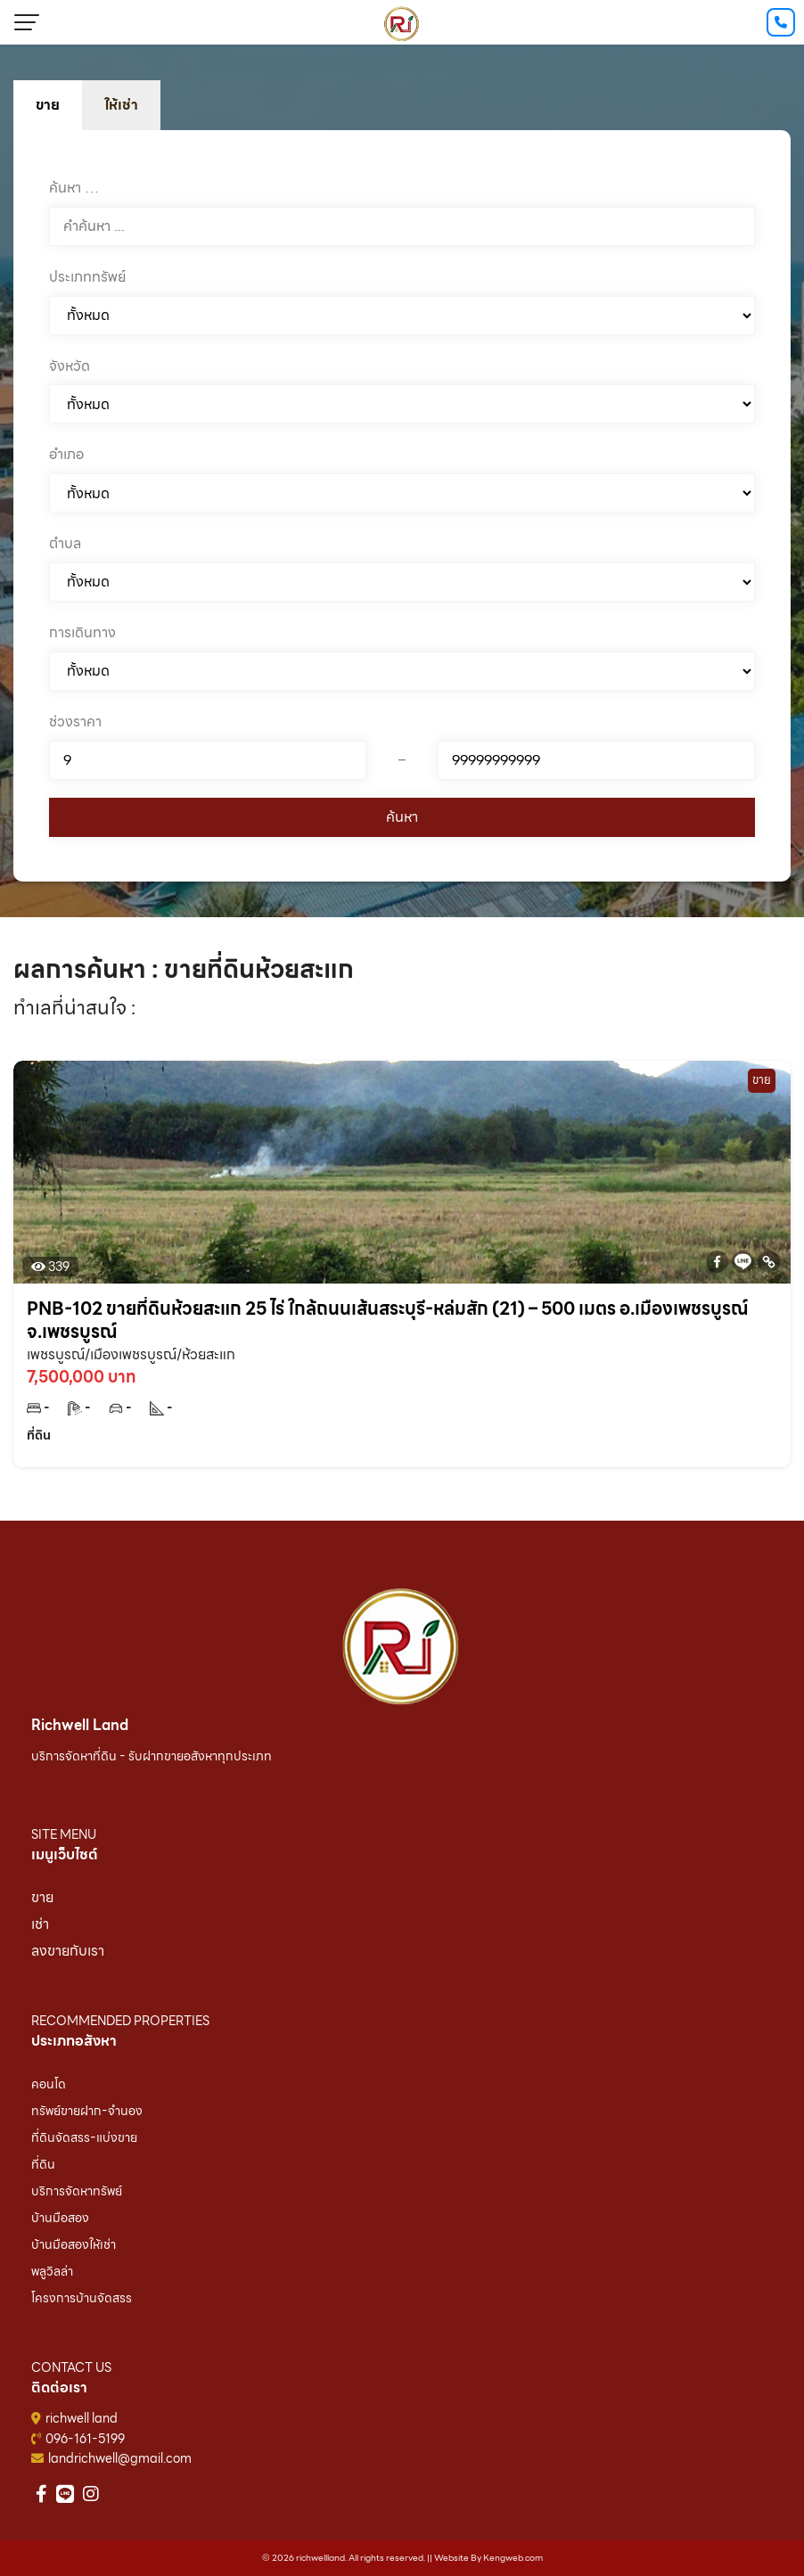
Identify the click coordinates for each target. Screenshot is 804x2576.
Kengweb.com (513, 2557)
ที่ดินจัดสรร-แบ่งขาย (84, 2137)
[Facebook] (717, 1262)
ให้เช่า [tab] (121, 105)
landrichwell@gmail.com (120, 2458)
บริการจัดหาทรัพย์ (76, 2191)
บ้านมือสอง (60, 2217)
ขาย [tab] (48, 105)
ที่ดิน (43, 2164)
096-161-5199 (85, 2439)
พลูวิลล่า (52, 2271)
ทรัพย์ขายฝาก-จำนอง (87, 2111)
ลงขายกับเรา (67, 1951)
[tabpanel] (402, 506)
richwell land (81, 2418)
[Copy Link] (769, 1262)
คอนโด (48, 2084)
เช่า (40, 1924)
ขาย (42, 1897)
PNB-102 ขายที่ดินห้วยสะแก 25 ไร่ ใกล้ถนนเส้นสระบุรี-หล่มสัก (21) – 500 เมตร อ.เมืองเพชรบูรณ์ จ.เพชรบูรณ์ (388, 1320)
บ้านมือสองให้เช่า (73, 2244)
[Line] (743, 1262)
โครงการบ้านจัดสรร (81, 2298)
